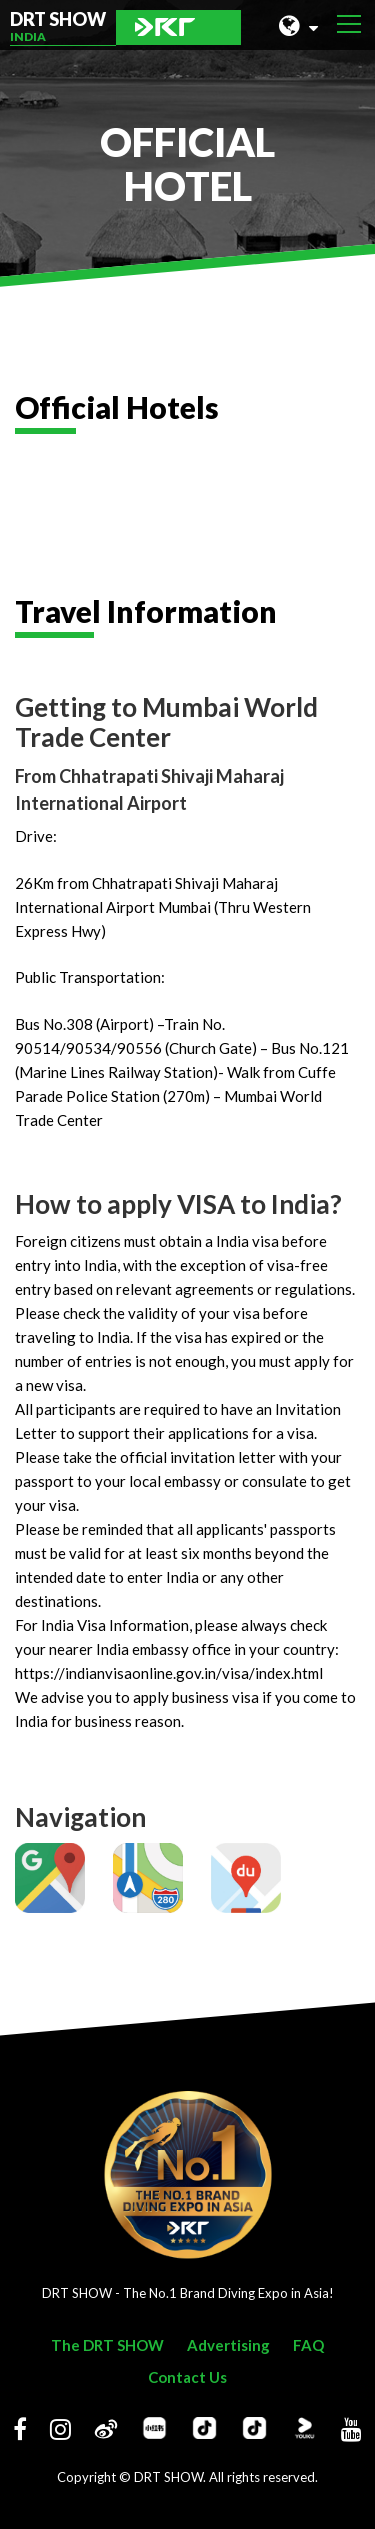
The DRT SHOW (107, 2345)
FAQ (308, 2345)
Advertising (228, 2345)
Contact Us (187, 2377)
